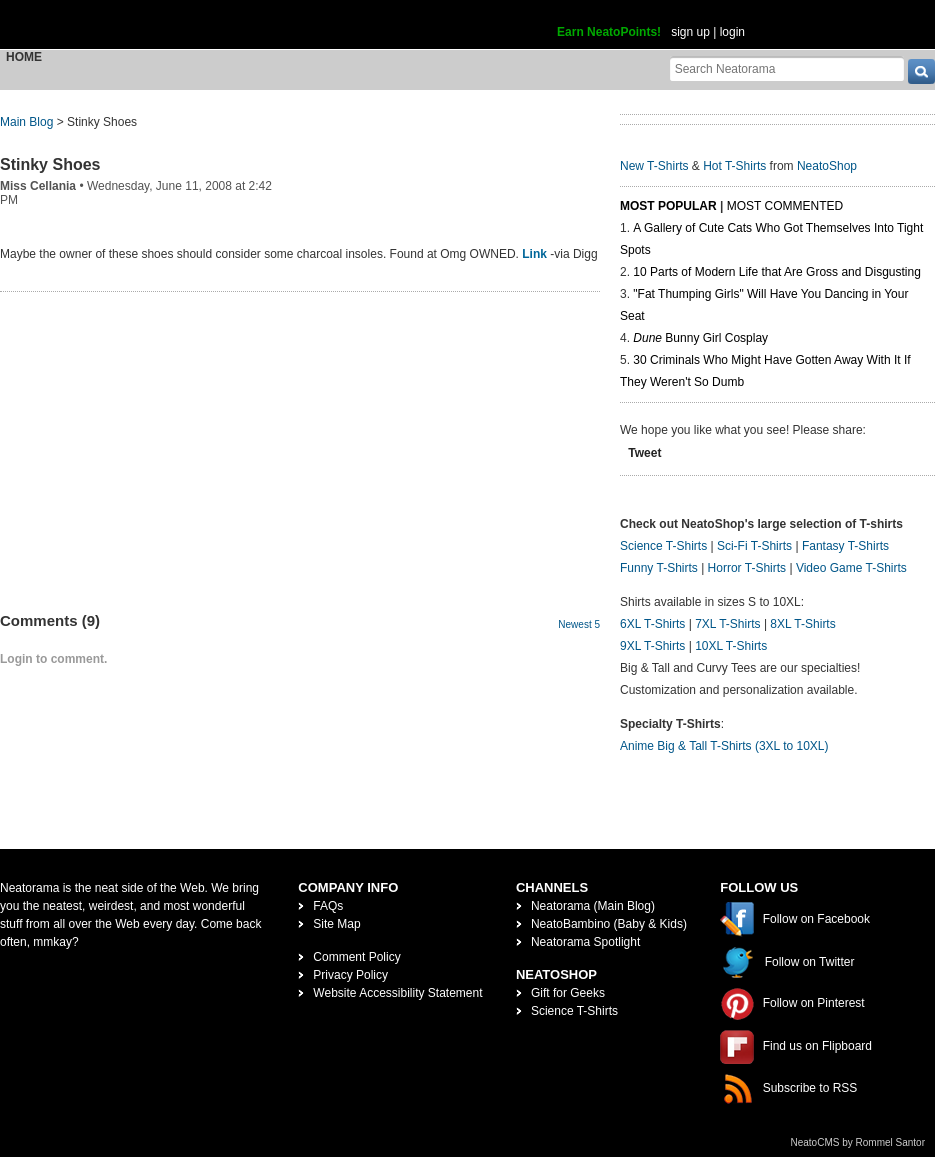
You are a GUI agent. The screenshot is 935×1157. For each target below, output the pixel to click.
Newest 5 (579, 624)
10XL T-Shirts (731, 646)
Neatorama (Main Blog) (593, 906)
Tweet (644, 453)
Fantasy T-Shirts (845, 546)
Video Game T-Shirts (851, 568)
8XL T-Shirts (802, 624)
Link (534, 254)
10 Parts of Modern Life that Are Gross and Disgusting (776, 272)
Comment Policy (356, 957)
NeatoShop (827, 166)
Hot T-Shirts (734, 166)
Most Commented (785, 206)
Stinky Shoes (50, 164)
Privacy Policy (350, 975)
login (732, 32)
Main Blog (26, 122)
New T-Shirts (654, 166)
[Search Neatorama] (787, 68)
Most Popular (668, 206)
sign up (690, 32)
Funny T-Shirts (659, 568)
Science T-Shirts (663, 546)
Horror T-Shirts (747, 568)
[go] (921, 71)
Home (24, 57)
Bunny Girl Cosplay (700, 338)
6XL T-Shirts (652, 624)
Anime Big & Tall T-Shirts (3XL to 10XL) (724, 746)
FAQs (328, 906)
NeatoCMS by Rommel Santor (858, 1142)
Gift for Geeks (568, 993)
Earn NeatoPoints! (609, 32)
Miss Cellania (38, 186)
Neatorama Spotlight (585, 942)
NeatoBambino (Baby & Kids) (609, 924)
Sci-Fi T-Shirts (754, 546)
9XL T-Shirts (652, 646)
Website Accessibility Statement (397, 993)
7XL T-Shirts (727, 624)
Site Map (336, 924)
